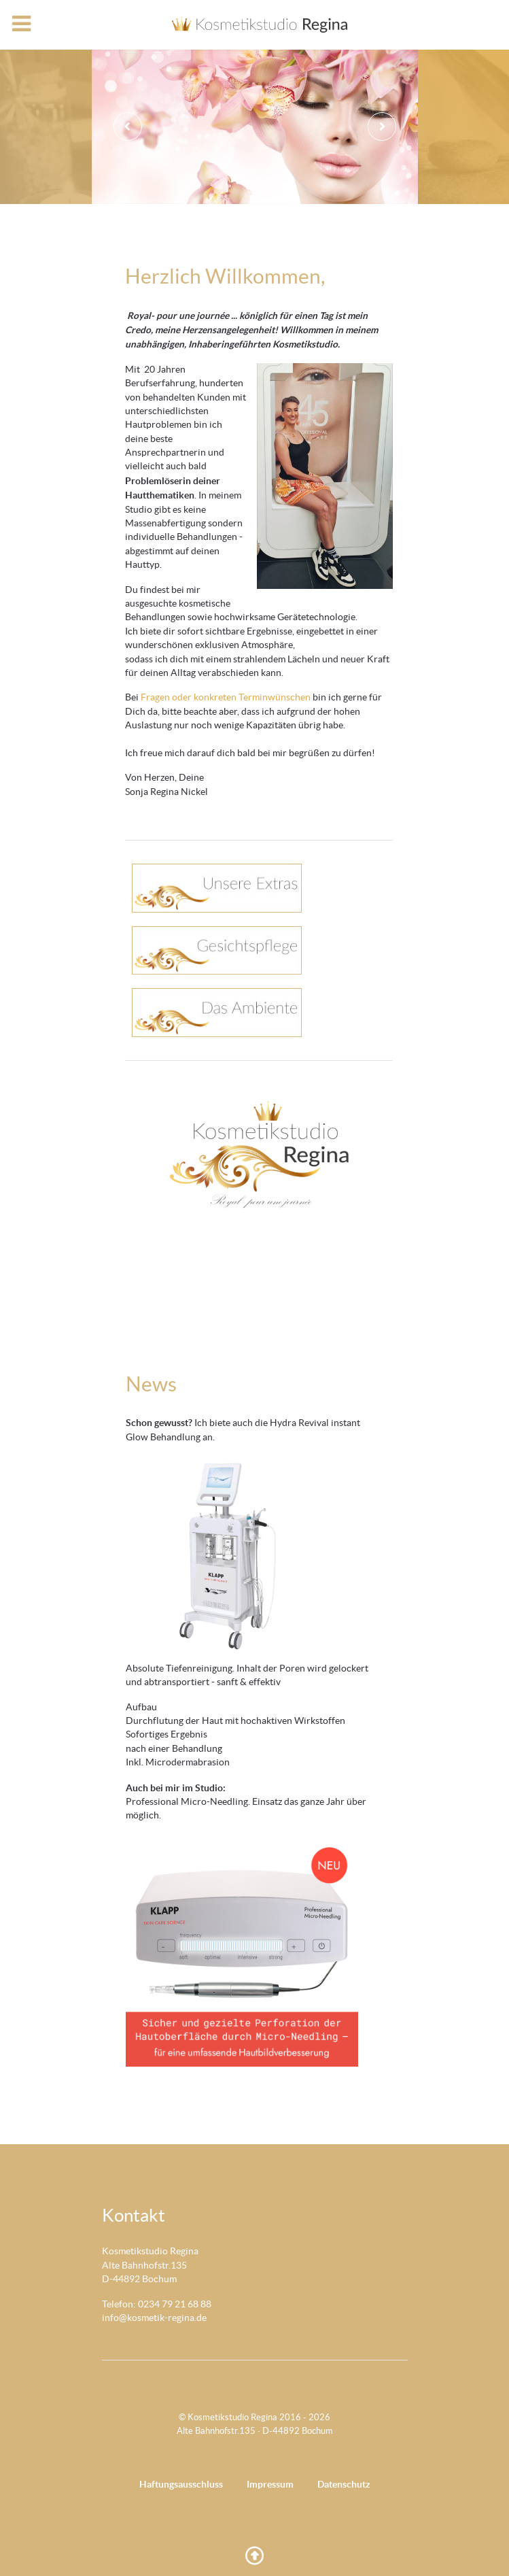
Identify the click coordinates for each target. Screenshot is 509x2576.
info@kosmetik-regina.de (154, 2318)
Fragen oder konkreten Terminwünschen (226, 697)
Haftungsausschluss (181, 2484)
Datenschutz (343, 2484)
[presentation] (127, 126)
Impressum (270, 2484)
